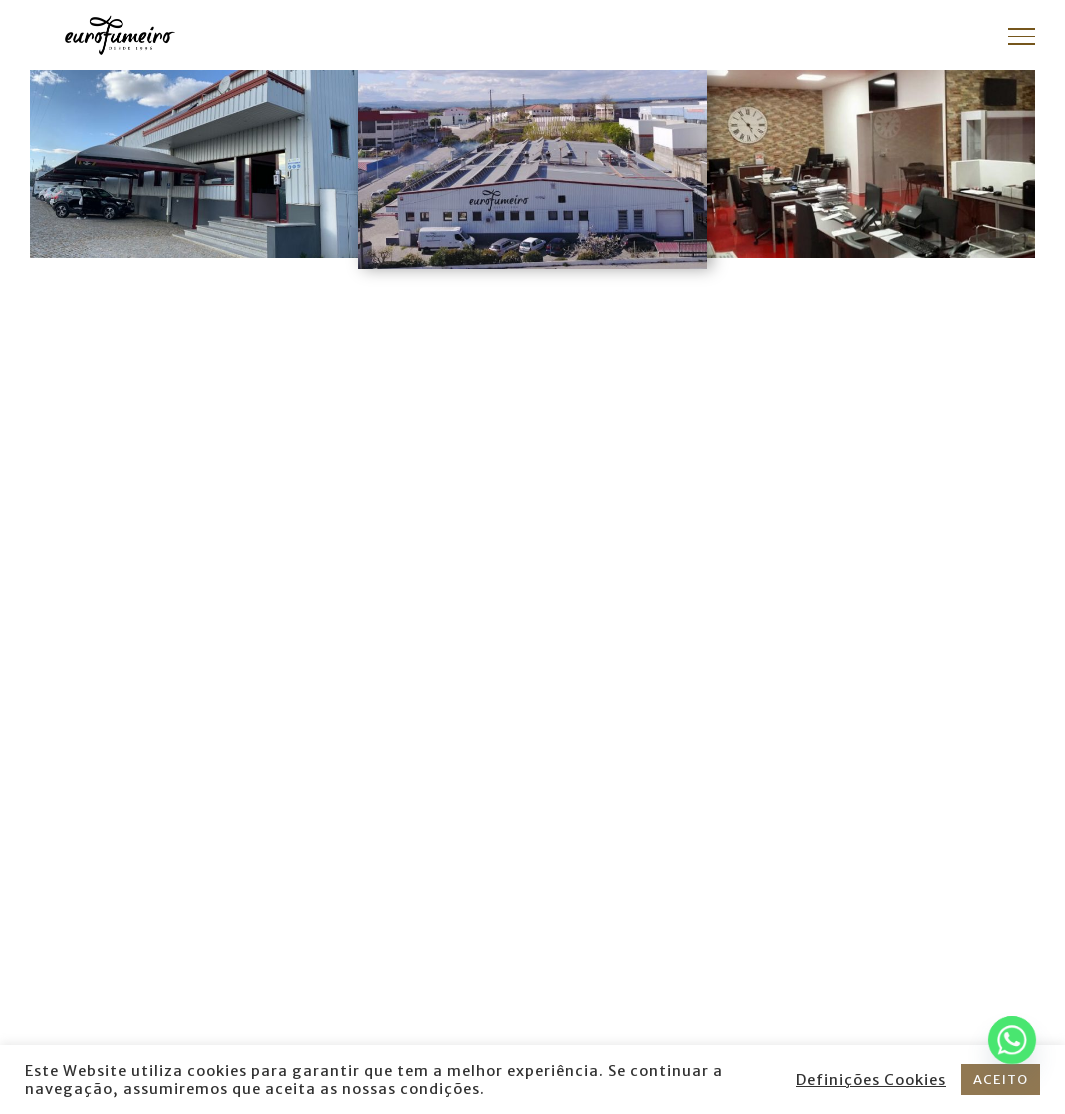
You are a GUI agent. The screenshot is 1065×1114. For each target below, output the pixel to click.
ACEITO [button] (1000, 1079)
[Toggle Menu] (1022, 36)
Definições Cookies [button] (871, 1080)
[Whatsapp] (1012, 1040)
